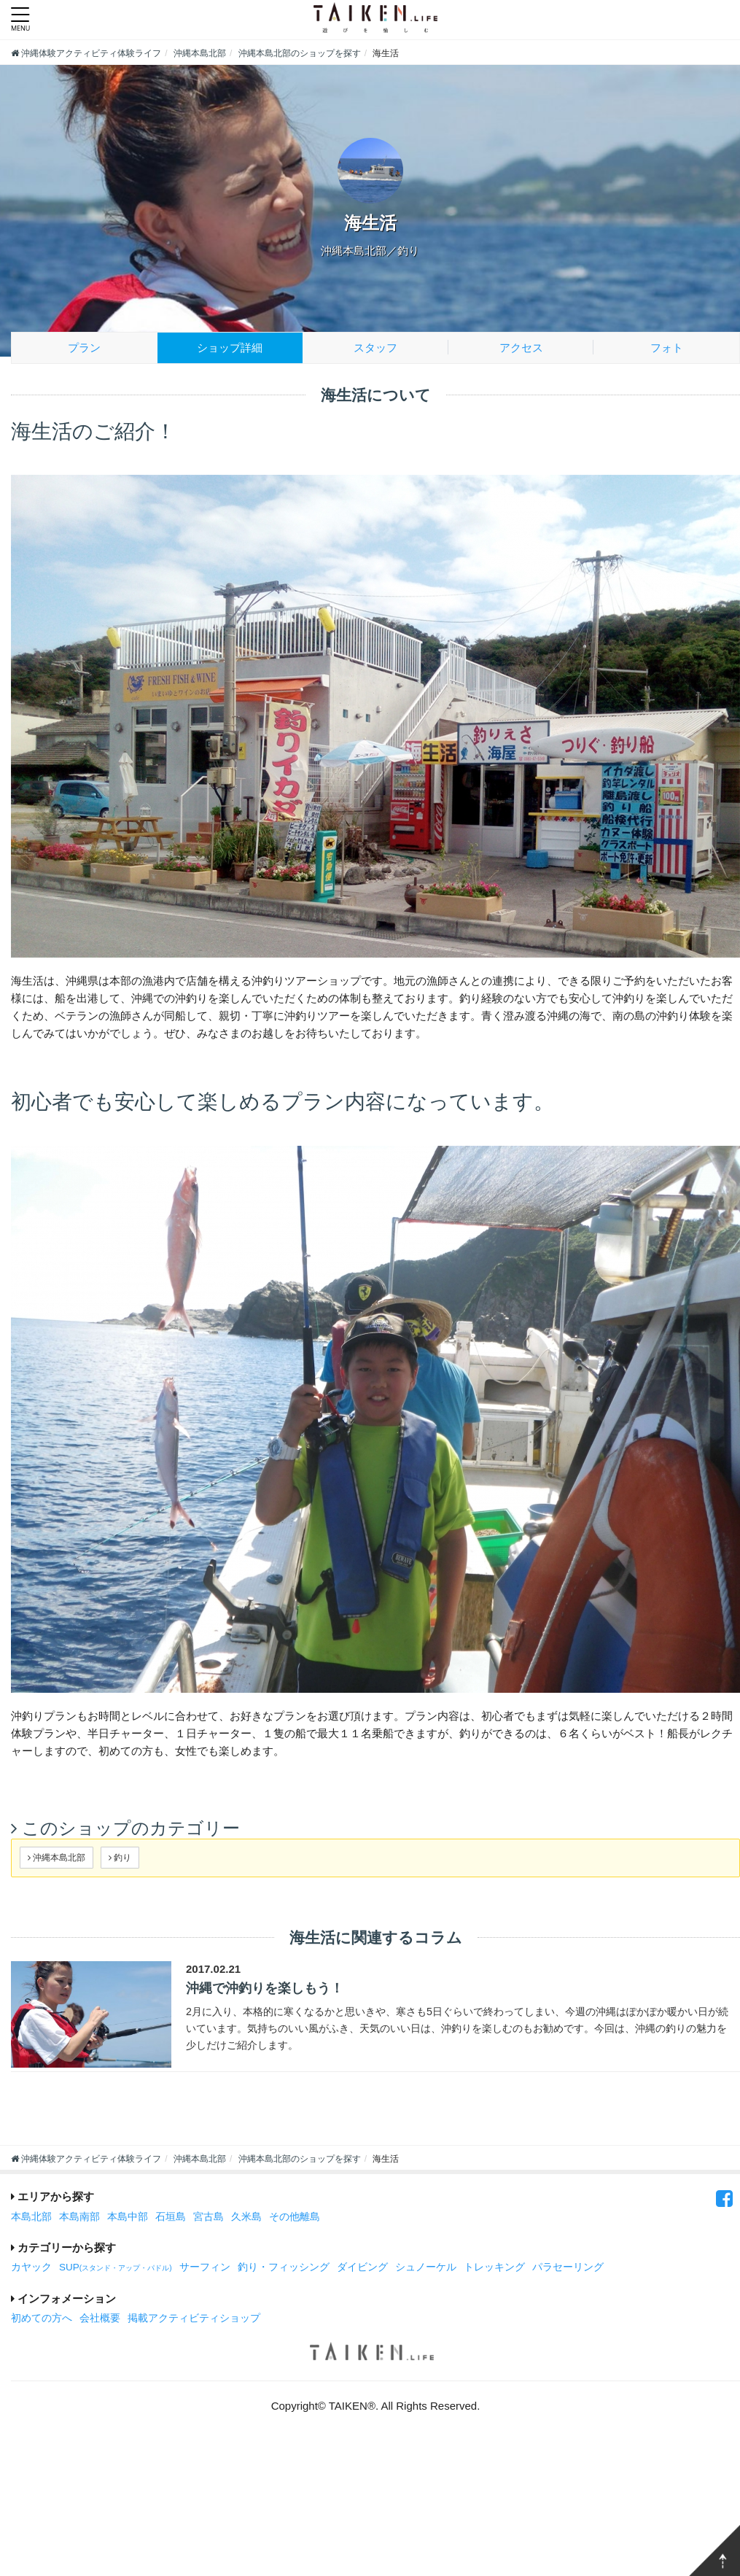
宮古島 (208, 2216)
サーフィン (204, 2267)
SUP (115, 2267)
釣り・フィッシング (284, 2267)
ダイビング (362, 2267)
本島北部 (31, 2216)
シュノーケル (425, 2267)
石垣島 (170, 2216)
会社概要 (99, 2318)
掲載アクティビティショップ (194, 2318)
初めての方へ (41, 2318)
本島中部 (127, 2216)
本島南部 (79, 2216)
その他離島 (294, 2216)
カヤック (31, 2267)
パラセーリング (568, 2267)
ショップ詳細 (229, 347)
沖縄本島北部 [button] (56, 1857)
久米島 (246, 2216)
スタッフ (375, 347)
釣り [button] (120, 1857)
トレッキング (494, 2267)
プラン (84, 347)
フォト (666, 347)
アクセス (521, 347)
